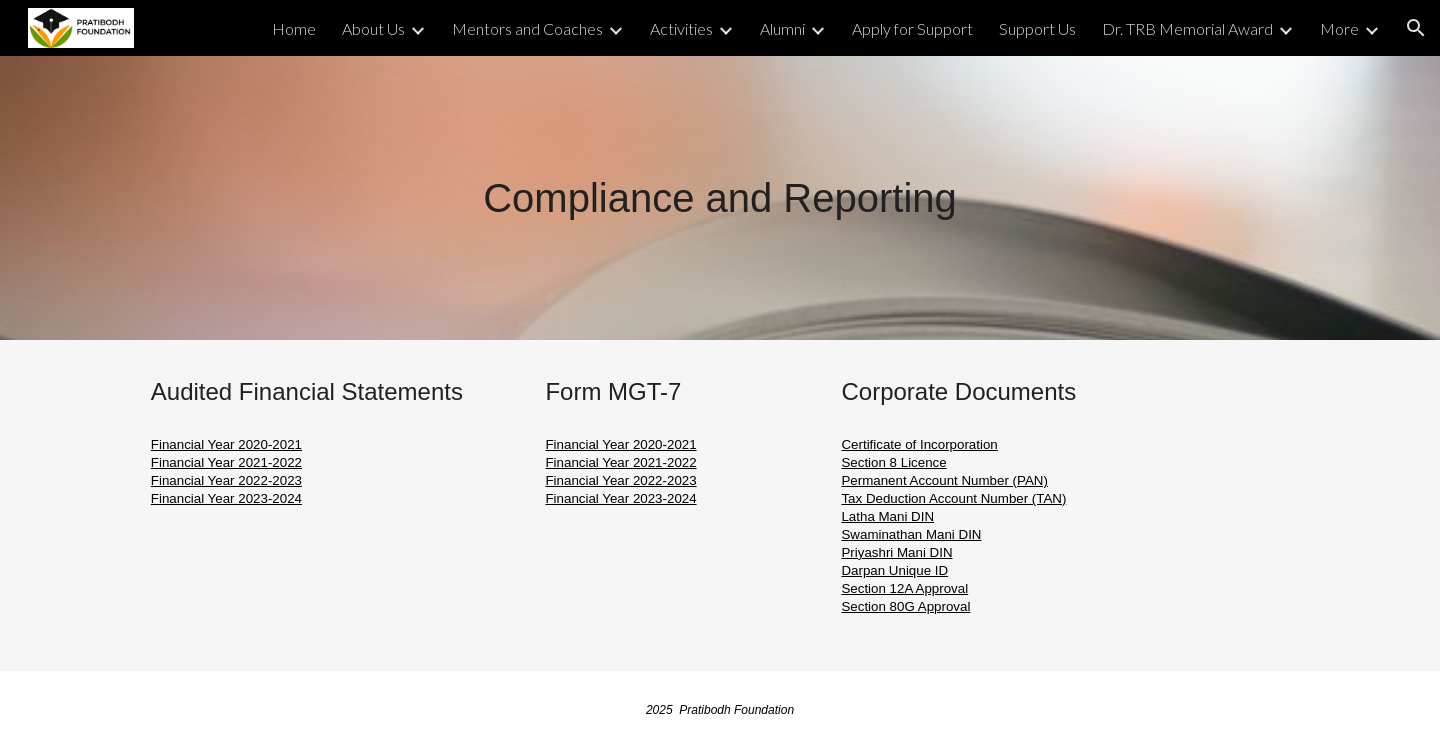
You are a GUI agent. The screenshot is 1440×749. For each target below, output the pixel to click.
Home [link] (294, 28)
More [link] (1339, 28)
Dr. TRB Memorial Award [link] (1187, 28)
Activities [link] (681, 28)
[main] (720, 198)
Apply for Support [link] (912, 28)
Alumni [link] (782, 28)
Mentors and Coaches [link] (527, 28)
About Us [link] (373, 28)
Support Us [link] (1037, 28)
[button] (1416, 28)
